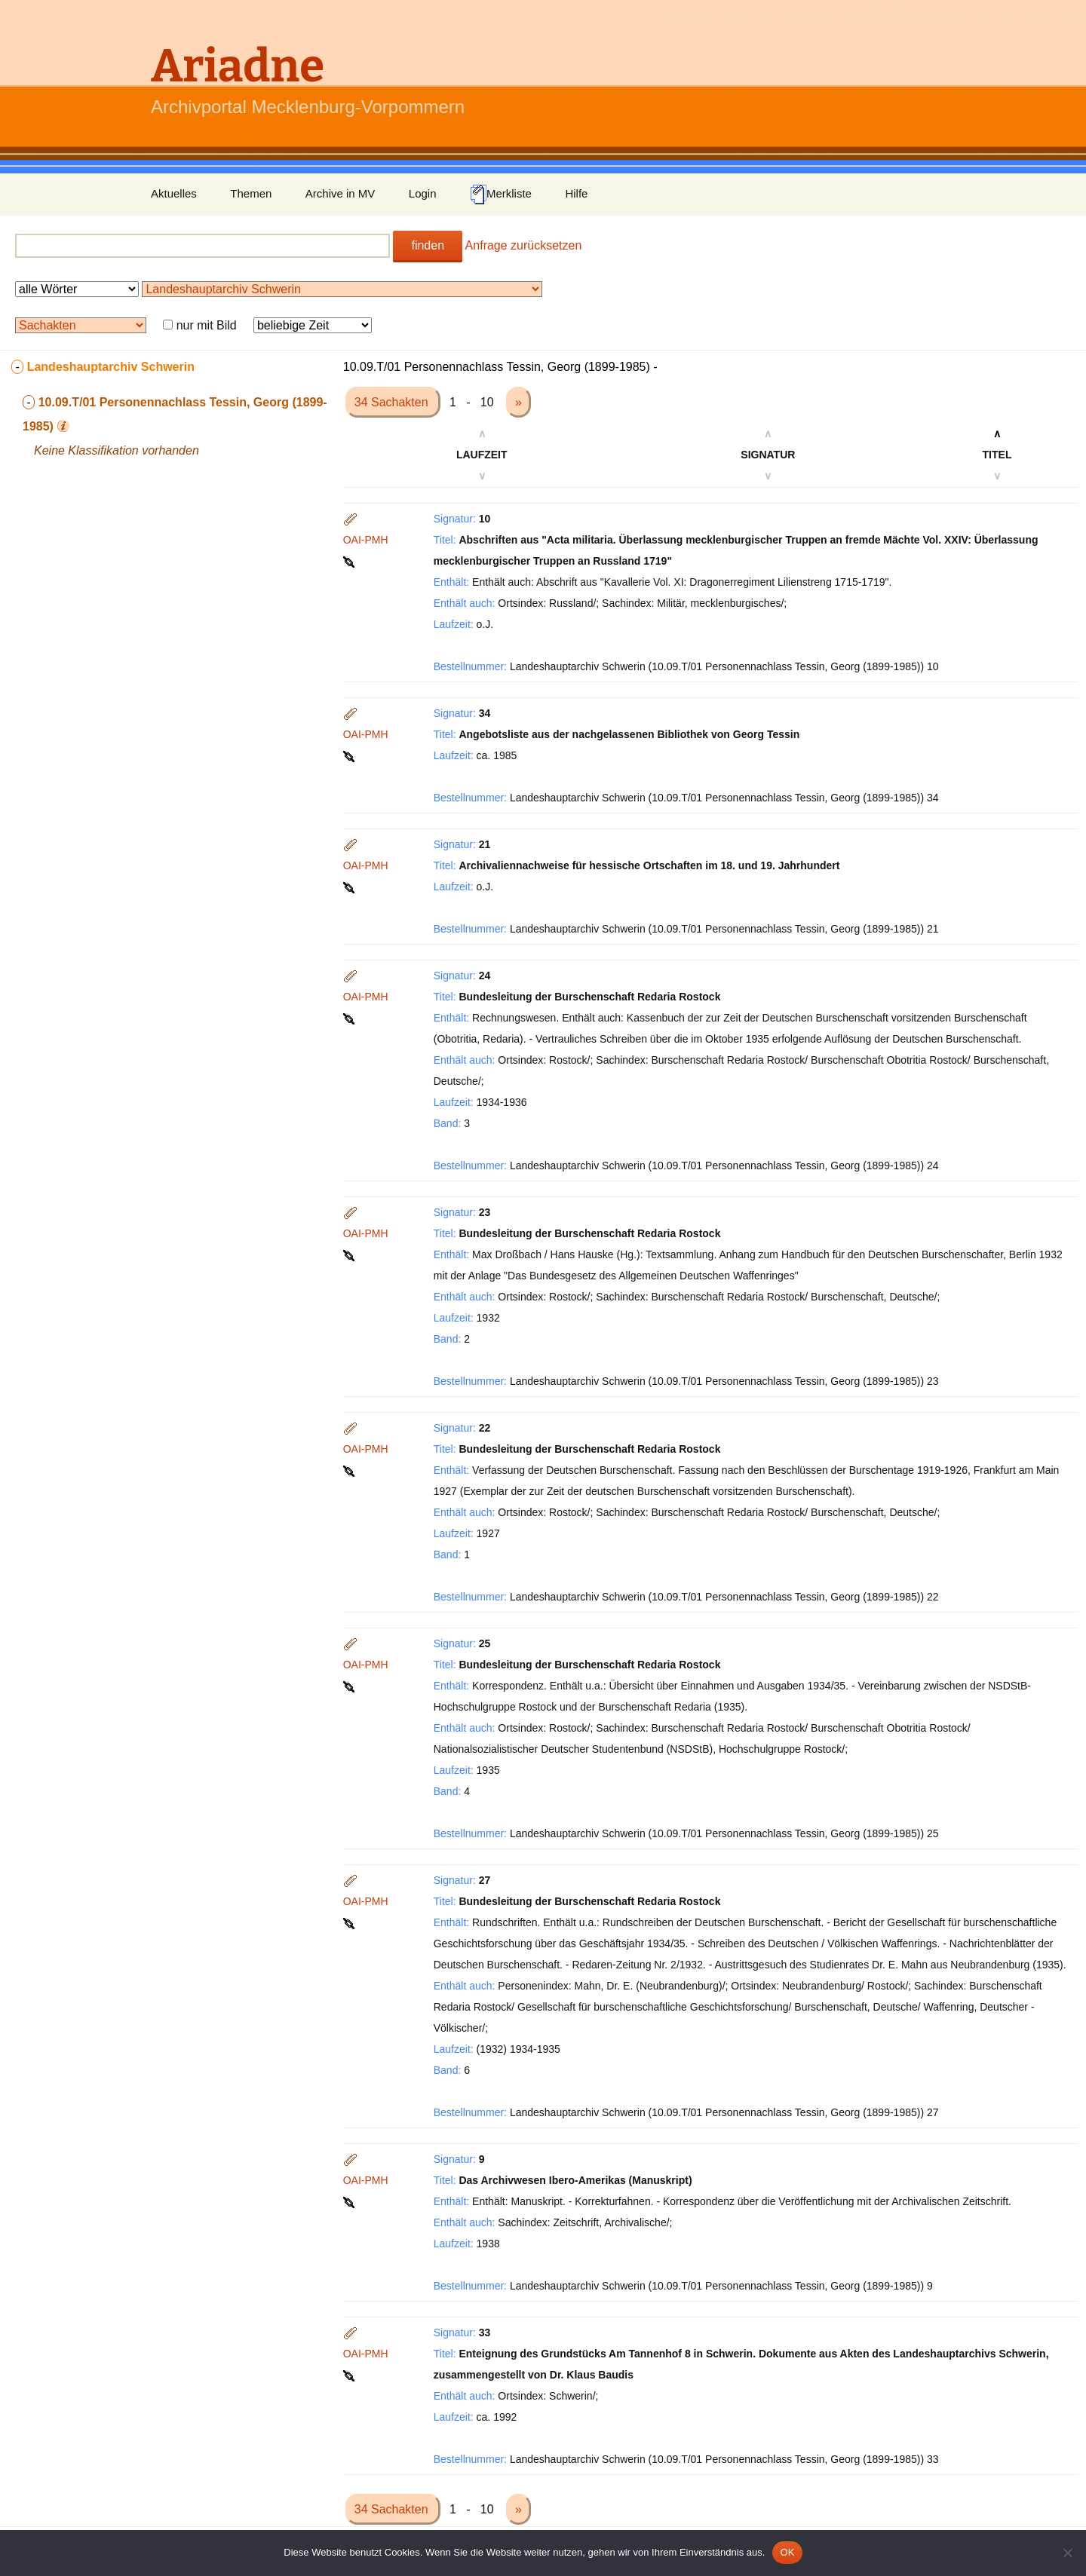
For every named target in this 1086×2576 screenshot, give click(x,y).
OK (787, 2552)
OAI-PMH (365, 540)
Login (423, 193)
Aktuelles (174, 193)
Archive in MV (340, 193)
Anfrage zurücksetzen (523, 245)
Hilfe (576, 193)
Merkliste (501, 194)
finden (427, 245)
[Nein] (1067, 2552)
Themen (251, 193)
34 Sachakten (392, 402)
